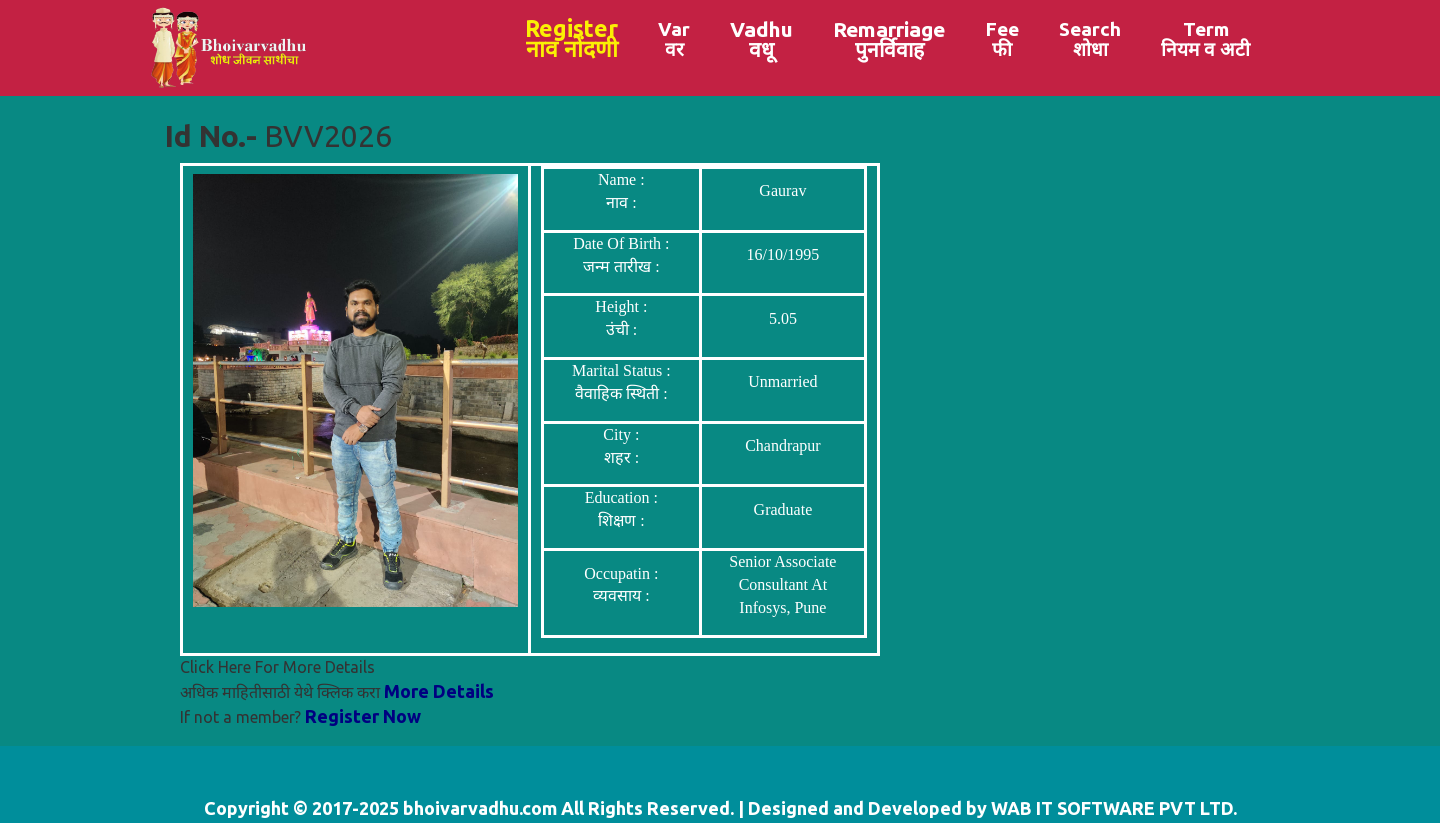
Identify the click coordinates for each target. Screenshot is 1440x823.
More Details (439, 691)
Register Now (363, 716)
